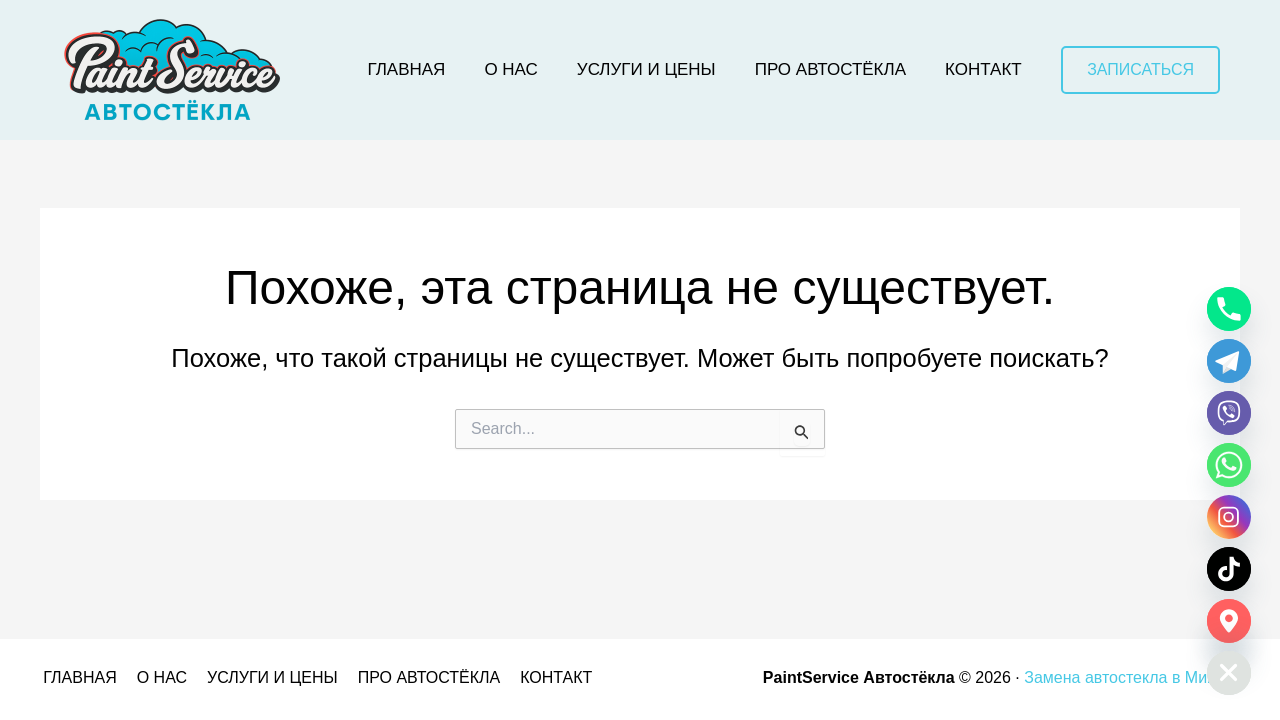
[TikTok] (1229, 569)
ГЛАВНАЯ (76, 678)
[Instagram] (1229, 517)
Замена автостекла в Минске (1132, 678)
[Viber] (1229, 413)
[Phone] (1229, 309)
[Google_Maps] (1229, 621)
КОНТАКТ (537, 678)
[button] (1140, 70)
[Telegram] (1229, 361)
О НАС (154, 678)
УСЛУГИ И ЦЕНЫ (261, 678)
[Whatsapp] (1229, 465)
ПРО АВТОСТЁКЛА (413, 678)
